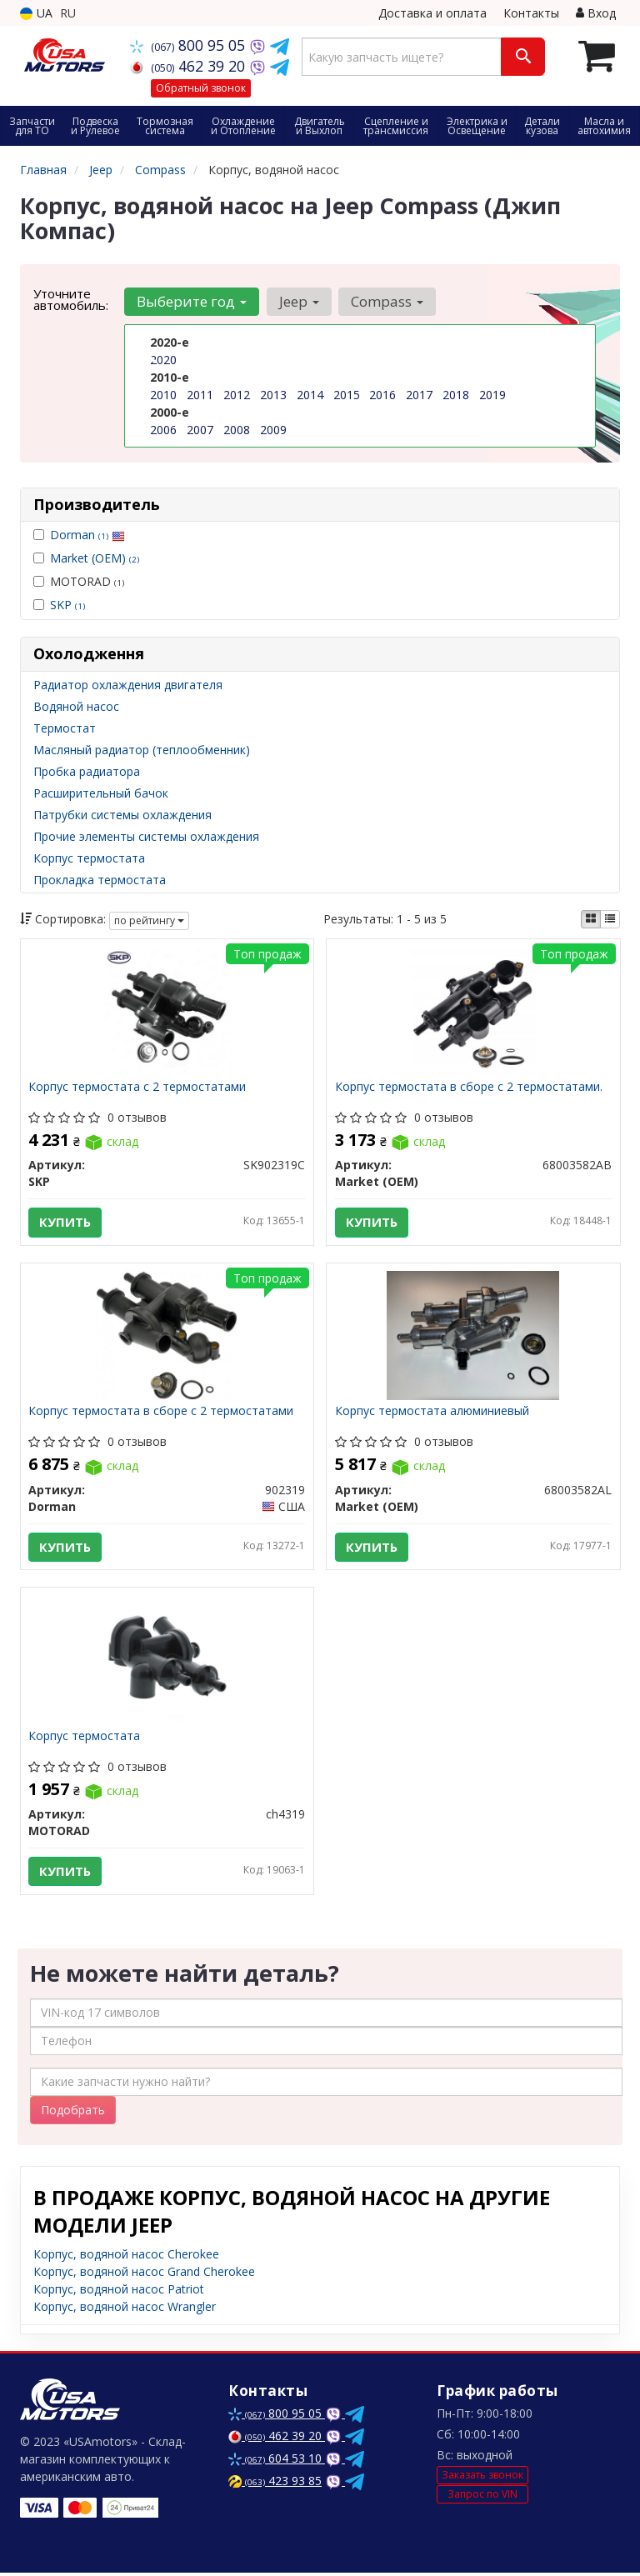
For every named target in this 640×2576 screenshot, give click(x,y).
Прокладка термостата (99, 880)
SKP (67, 605)
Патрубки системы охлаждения (122, 815)
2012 (236, 395)
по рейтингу (149, 920)
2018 (455, 395)
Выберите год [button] (192, 301)
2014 (310, 395)
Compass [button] (386, 301)
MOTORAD (78, 581)
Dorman (87, 535)
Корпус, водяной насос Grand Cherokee (144, 2275)
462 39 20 (189, 66)
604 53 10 (276, 2461)
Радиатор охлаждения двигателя (127, 685)
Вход (596, 13)
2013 (273, 395)
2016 (382, 395)
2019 (492, 395)
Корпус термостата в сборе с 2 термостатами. (468, 1088)
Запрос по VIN (483, 2498)
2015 (346, 395)
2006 (163, 430)
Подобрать (73, 2113)
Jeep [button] (298, 301)
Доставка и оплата (432, 13)
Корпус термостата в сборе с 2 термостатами (161, 1413)
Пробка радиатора (86, 771)
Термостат (64, 728)
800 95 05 (189, 45)
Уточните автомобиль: (70, 299)
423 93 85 (275, 2484)
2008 (236, 430)
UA (36, 13)
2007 (200, 430)
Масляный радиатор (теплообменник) (141, 750)
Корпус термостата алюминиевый (432, 1413)
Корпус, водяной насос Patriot (118, 2292)
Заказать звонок (482, 2478)
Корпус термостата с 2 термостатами (138, 1088)
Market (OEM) (94, 558)
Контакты (531, 13)
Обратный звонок (201, 88)
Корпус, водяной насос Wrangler (124, 2310)
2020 (163, 360)
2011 (200, 395)
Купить (66, 1222)
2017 (419, 395)
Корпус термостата (89, 858)
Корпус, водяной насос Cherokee (126, 2257)
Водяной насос (76, 706)
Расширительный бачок (100, 793)
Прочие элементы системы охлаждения (146, 836)
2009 (273, 430)
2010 (163, 395)
